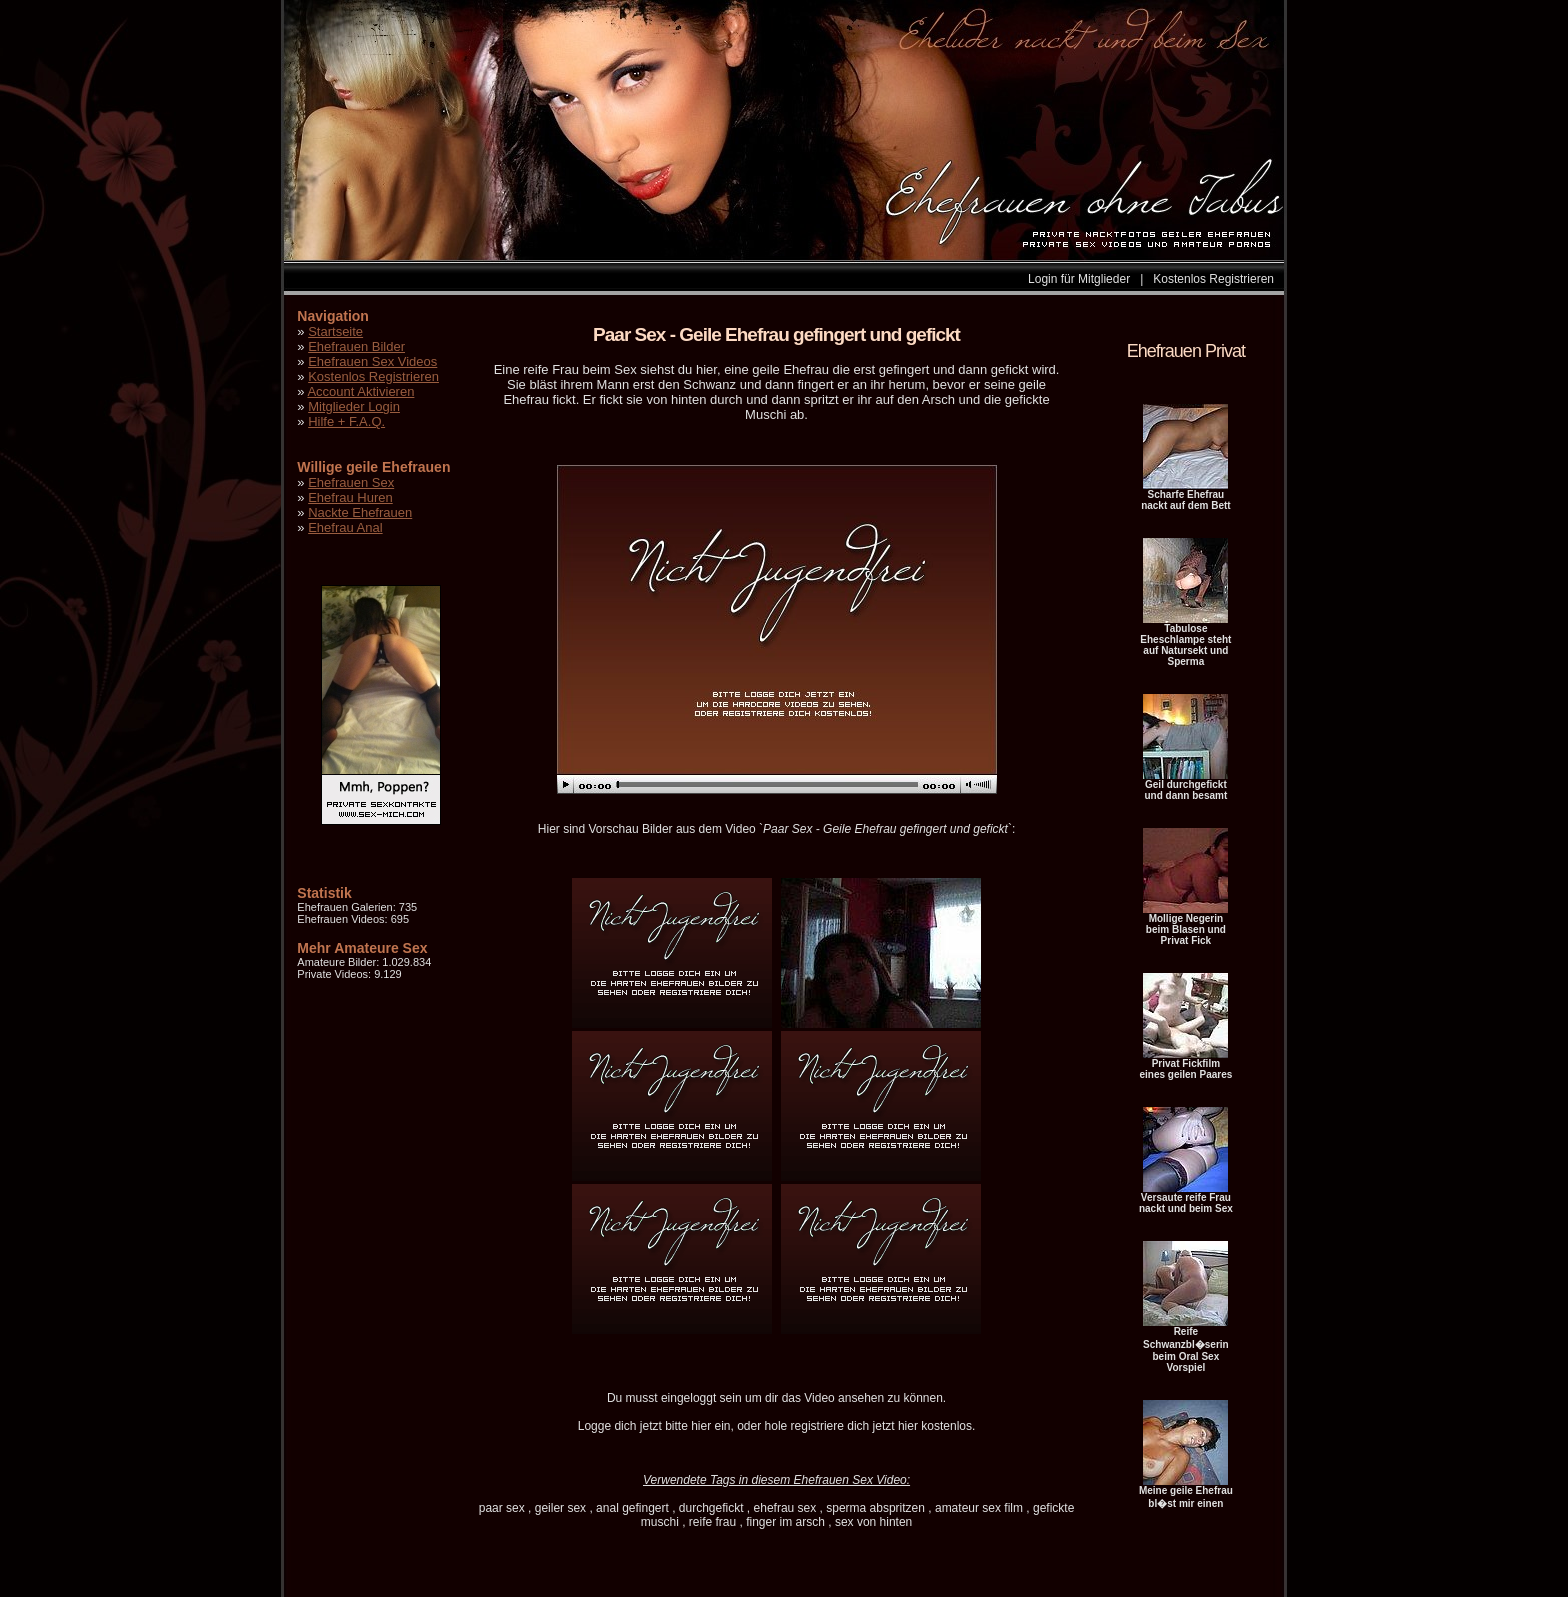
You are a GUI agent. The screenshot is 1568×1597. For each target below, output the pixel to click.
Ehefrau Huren (350, 497)
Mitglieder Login (354, 406)
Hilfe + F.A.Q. (346, 421)
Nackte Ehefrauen (360, 512)
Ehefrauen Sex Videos (372, 361)
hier (701, 1426)
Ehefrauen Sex (351, 482)
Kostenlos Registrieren (1213, 279)
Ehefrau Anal (345, 527)
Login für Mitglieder (1079, 279)
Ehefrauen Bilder (356, 346)
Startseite (335, 331)
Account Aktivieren (360, 391)
